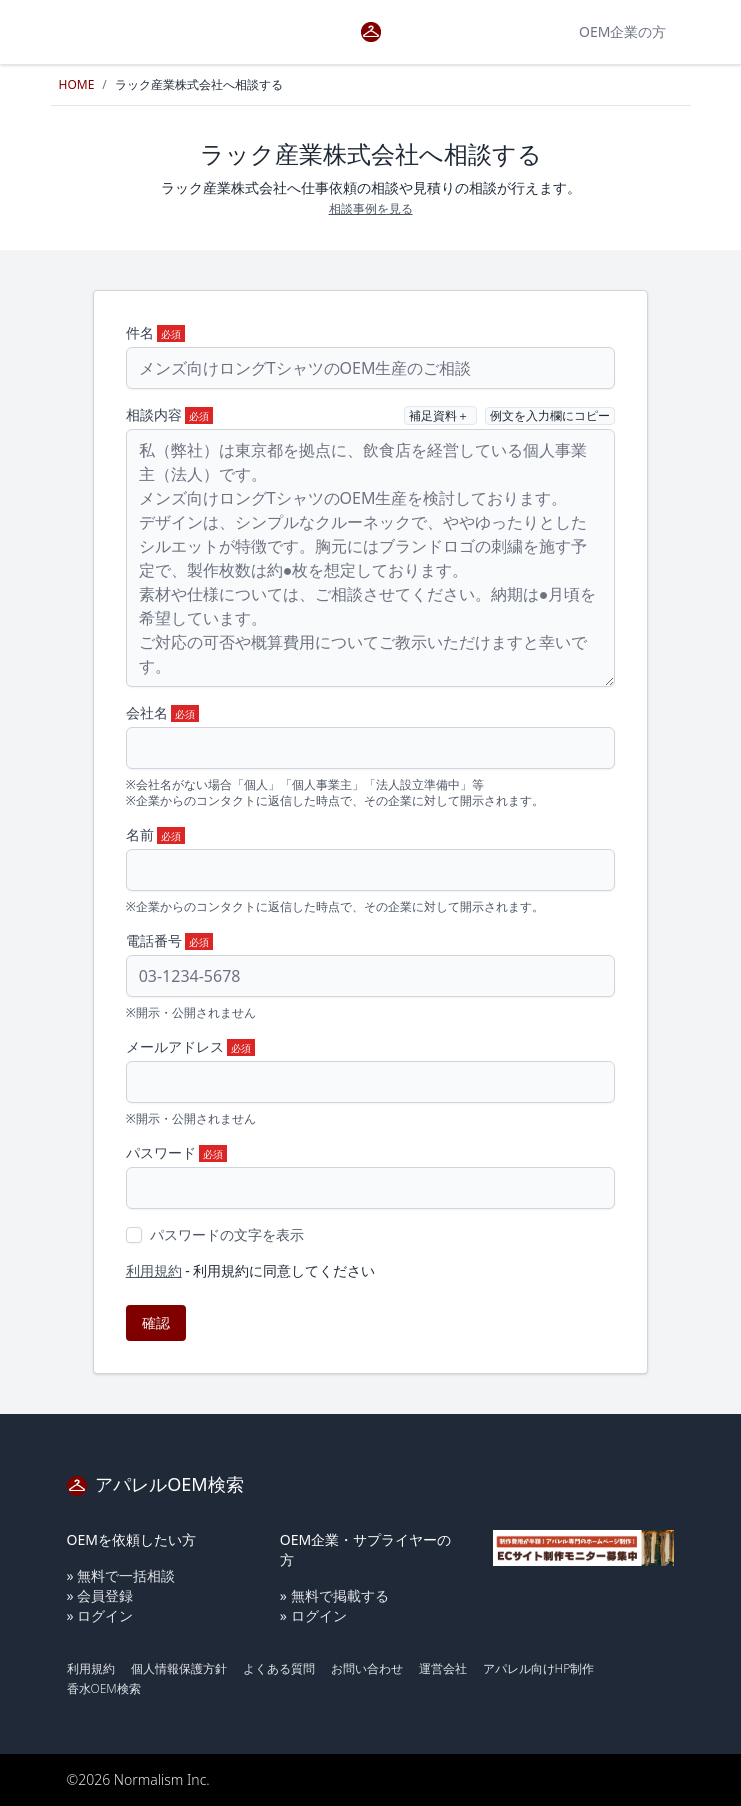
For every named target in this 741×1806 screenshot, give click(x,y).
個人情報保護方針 (179, 1668)
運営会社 (443, 1668)
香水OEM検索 (104, 1688)
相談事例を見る (371, 208)
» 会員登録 (100, 1595)
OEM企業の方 (622, 31)
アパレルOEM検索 (155, 1484)
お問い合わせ (367, 1668)
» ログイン (100, 1615)
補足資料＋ (440, 415)
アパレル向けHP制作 (539, 1668)
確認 (156, 1322)
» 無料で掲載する (334, 1595)
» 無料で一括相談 (121, 1575)
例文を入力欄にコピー (550, 415)
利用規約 (154, 1270)
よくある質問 (279, 1668)
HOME (77, 84)
